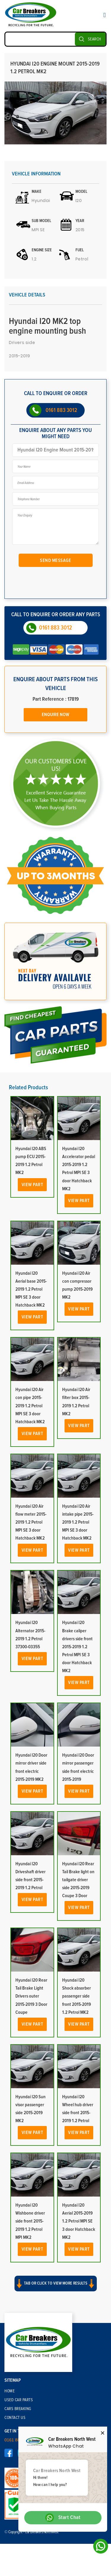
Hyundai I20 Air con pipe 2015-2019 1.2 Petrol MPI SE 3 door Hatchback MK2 (30, 1405)
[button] (55, 2288)
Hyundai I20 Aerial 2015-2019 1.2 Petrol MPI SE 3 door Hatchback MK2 (78, 2221)
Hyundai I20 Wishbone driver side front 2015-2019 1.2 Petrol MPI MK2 (30, 2221)
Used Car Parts (18, 2400)
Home (9, 2391)
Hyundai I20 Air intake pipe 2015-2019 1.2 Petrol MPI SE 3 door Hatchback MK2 (78, 1522)
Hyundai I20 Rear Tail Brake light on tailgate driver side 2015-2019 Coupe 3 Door (78, 1879)
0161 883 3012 (61, 410)
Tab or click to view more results (55, 2283)
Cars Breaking (17, 2409)
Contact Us (14, 2418)
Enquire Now (55, 714)
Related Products (28, 1087)
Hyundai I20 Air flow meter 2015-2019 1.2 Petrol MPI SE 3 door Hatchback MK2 (30, 1522)
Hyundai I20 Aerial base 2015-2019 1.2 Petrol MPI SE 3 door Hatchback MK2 (31, 1289)
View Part (32, 1184)
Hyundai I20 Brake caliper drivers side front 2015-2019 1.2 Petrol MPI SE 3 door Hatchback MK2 (77, 1646)
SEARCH (94, 39)
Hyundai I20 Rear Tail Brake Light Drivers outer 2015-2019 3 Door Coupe (31, 1996)
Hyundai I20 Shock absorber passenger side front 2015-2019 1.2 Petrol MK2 (76, 1996)
